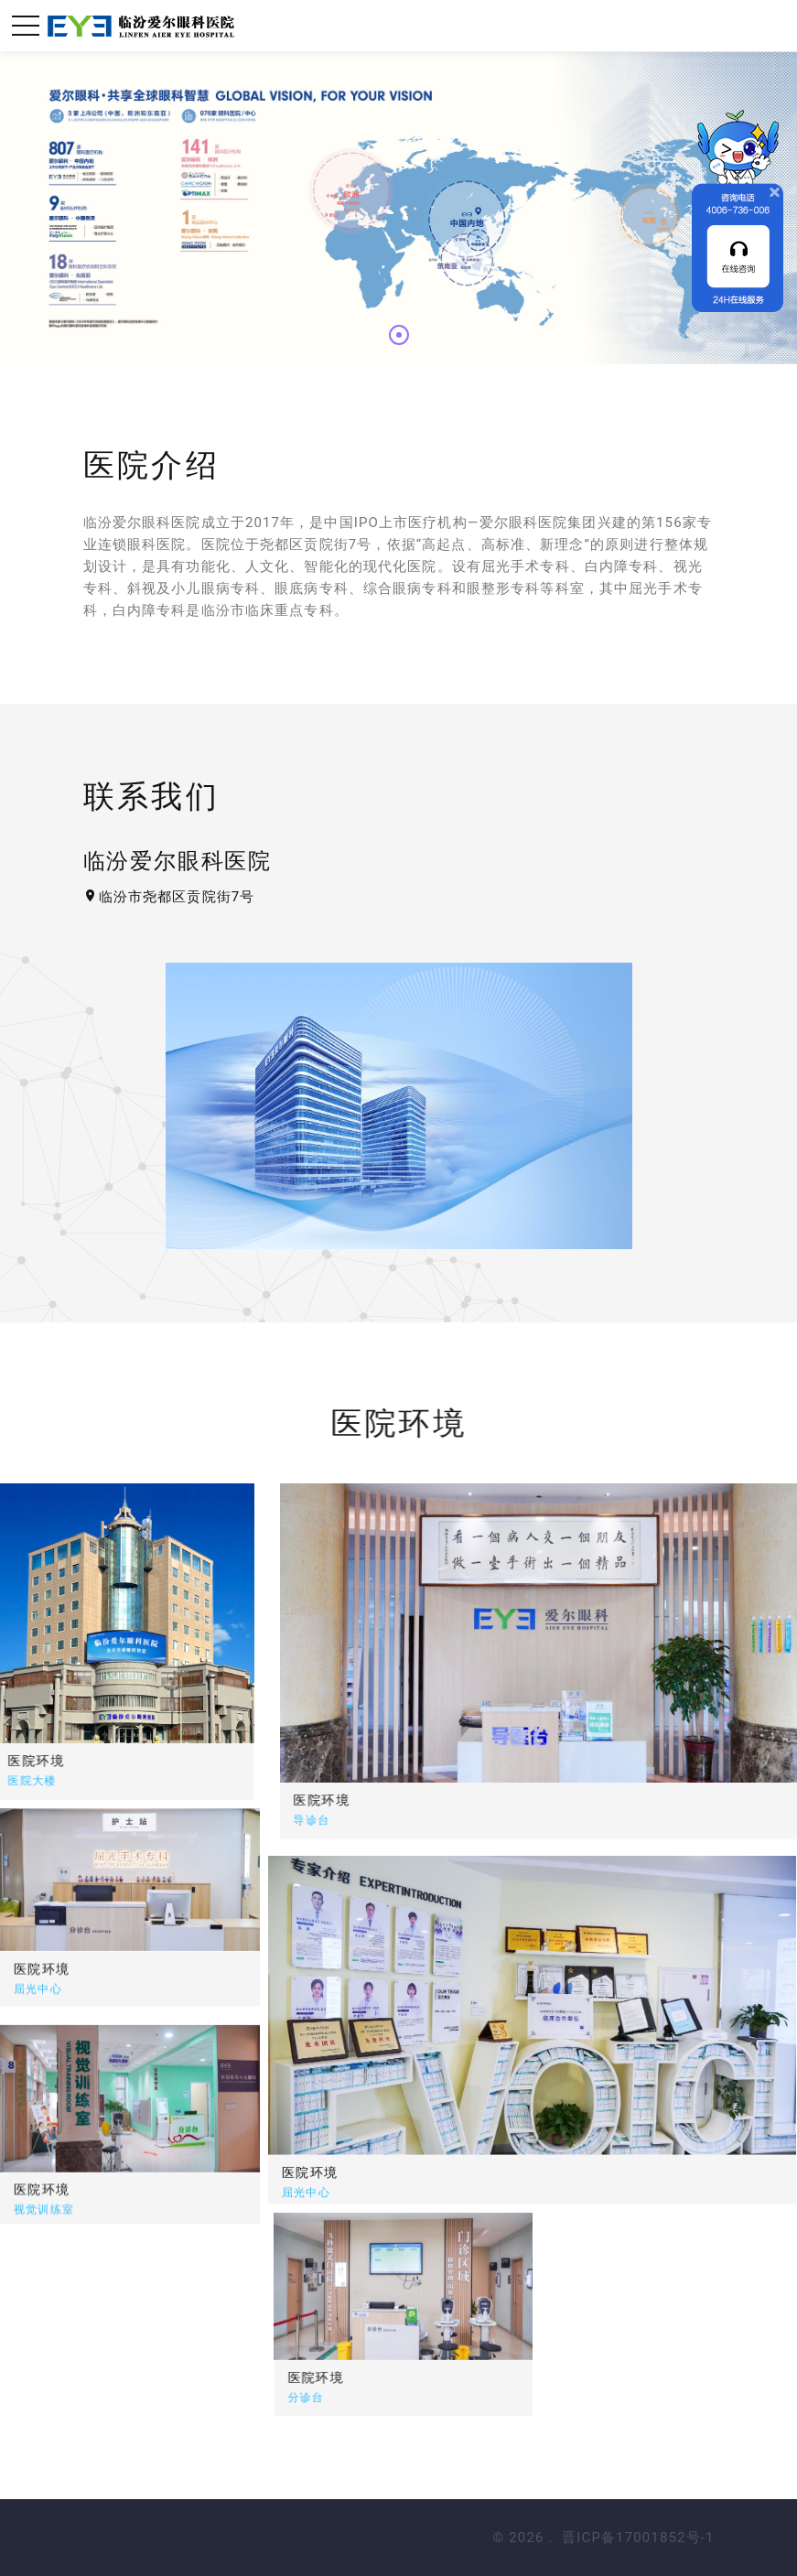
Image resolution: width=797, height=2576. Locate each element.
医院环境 (442, 1800)
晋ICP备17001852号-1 (638, 2537)
